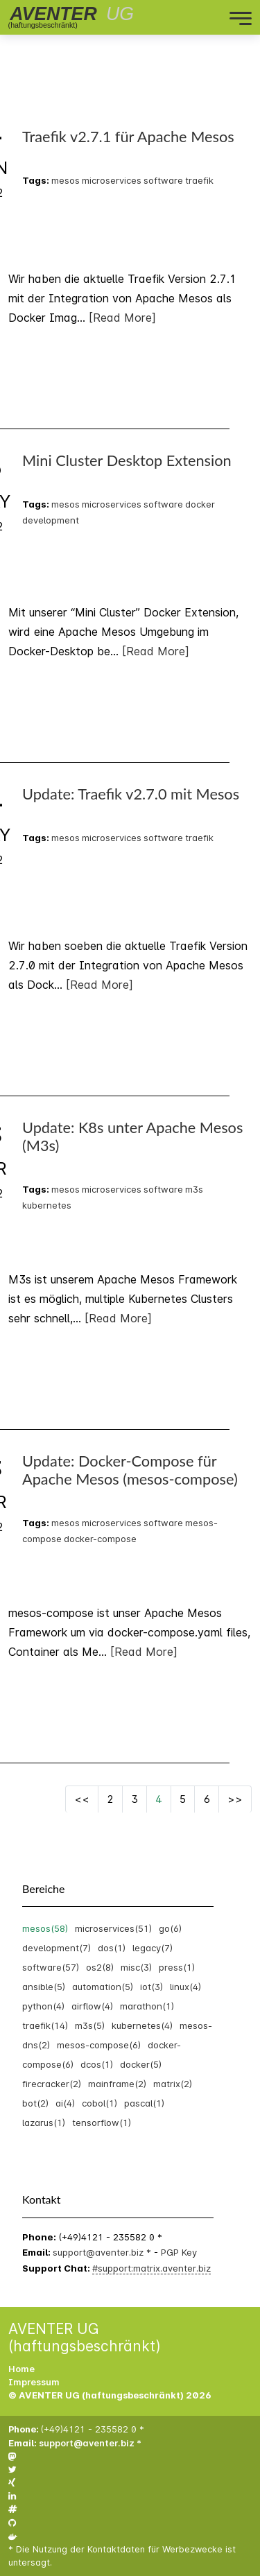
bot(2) (35, 2103)
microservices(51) (113, 1928)
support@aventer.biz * (103, 2252)
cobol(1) (99, 2103)
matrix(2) (172, 2083)
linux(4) (185, 1986)
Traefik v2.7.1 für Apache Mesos (128, 137)
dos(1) (111, 1947)
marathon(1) (147, 2006)
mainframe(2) (117, 2083)
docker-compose (100, 1538)
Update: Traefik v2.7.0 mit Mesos (130, 794)
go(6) (170, 1928)
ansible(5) (43, 1986)
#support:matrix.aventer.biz (151, 2268)
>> (235, 1799)
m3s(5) (90, 2025)
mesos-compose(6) (99, 2044)
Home (21, 2369)
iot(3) (151, 1986)
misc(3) (136, 1967)
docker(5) (141, 2064)
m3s (194, 1189)
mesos (65, 180)
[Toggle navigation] (181, 17)
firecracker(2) (51, 2083)
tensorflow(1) (101, 2122)
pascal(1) (144, 2103)
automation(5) (102, 1986)
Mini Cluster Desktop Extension (127, 460)
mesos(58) (45, 1928)
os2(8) (100, 1967)
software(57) (50, 1967)
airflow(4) (92, 2006)
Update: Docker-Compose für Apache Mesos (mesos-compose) (130, 1470)
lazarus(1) (43, 2122)
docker (200, 504)
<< (81, 1799)
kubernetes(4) (142, 2025)
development (50, 520)
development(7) (56, 1947)
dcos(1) (96, 2064)
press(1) (177, 1967)
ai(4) (65, 2103)
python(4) (43, 2006)
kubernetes (46, 1205)
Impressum (34, 2382)
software (163, 180)
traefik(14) (45, 2025)
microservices (111, 180)
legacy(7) (152, 1947)
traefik (199, 180)
